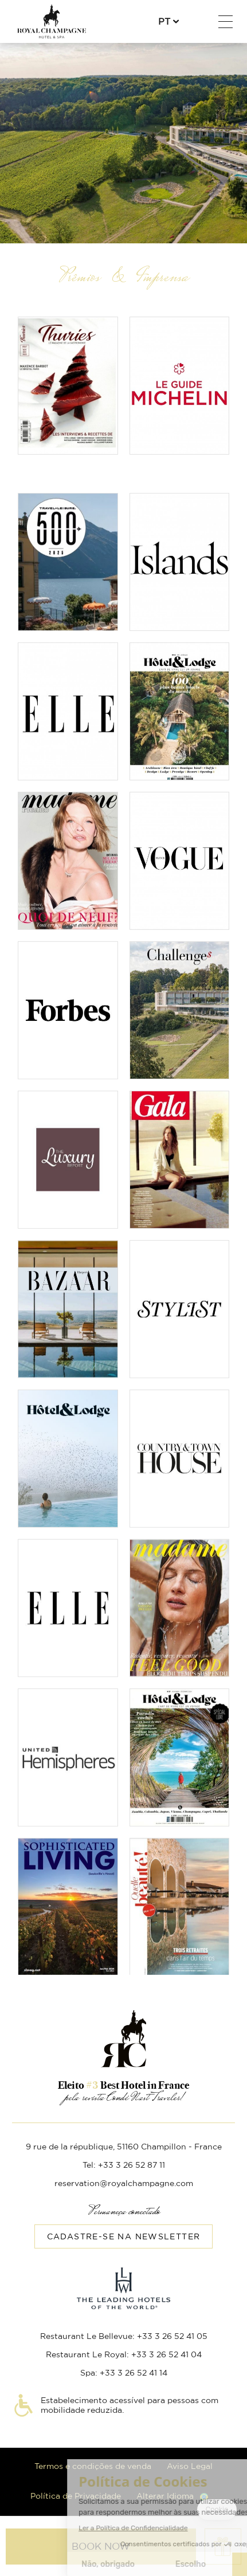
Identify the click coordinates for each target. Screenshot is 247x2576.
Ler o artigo (67, 1089)
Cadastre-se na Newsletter (124, 2237)
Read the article (67, 385)
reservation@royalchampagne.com (123, 2184)
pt (164, 21)
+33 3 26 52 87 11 (197, 21)
